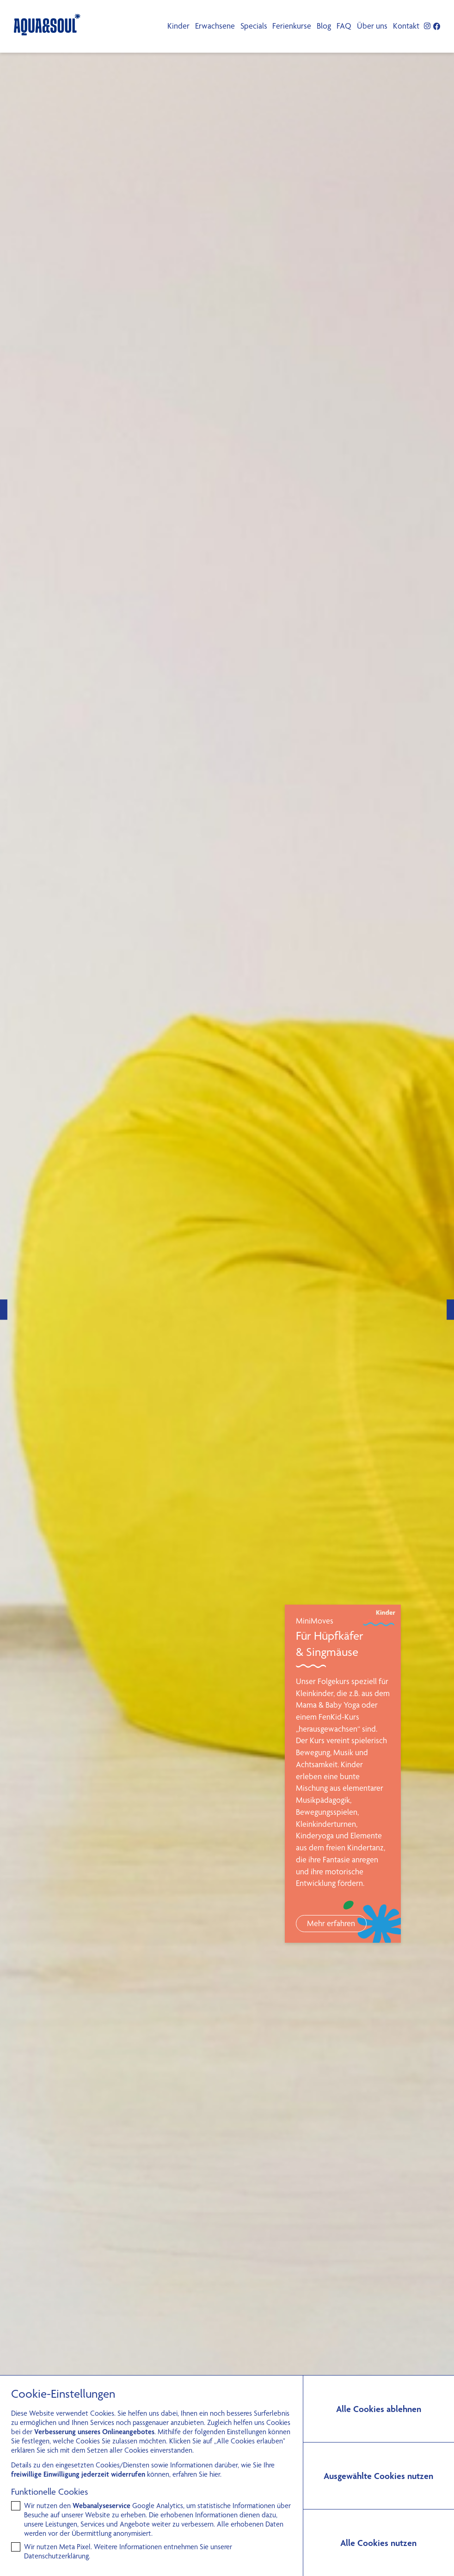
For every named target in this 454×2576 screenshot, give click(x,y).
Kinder (178, 25)
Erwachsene (215, 25)
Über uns (372, 25)
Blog (324, 25)
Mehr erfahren (331, 1923)
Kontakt (406, 25)
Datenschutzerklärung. (57, 2556)
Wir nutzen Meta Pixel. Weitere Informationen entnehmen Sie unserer (128, 2551)
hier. (215, 2474)
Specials (253, 25)
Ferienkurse (291, 25)
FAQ (344, 25)
